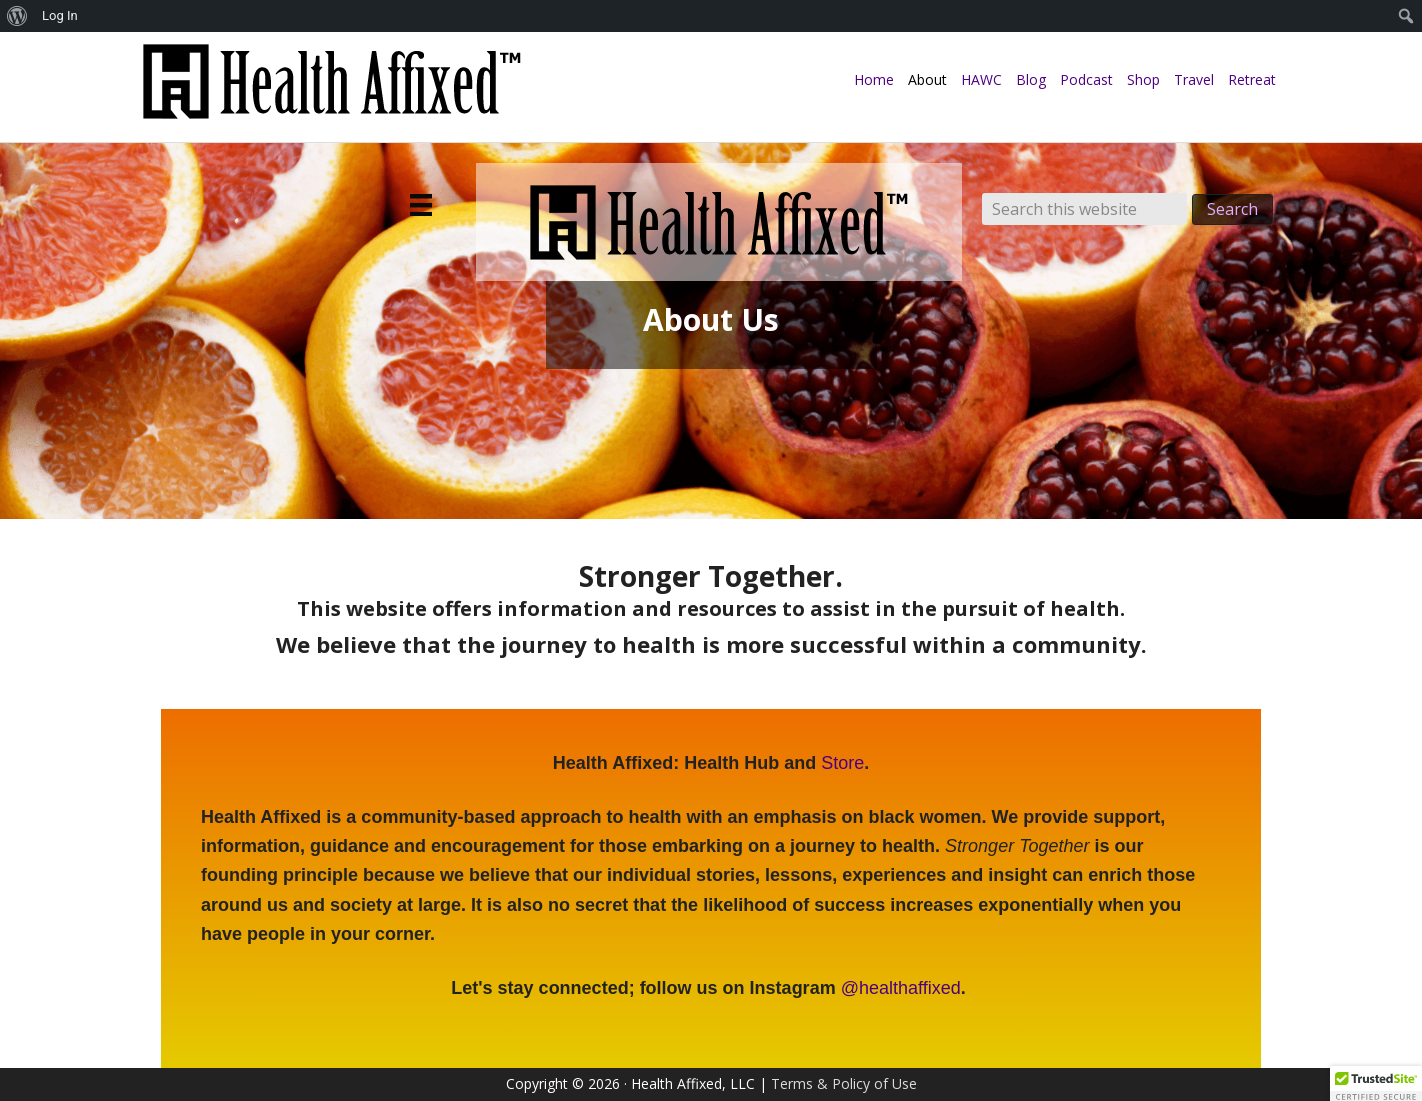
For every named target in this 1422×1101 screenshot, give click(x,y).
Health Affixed (331, 92)
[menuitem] (17, 16)
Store (842, 763)
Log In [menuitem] (60, 15)
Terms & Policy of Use (844, 1083)
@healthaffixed (901, 988)
